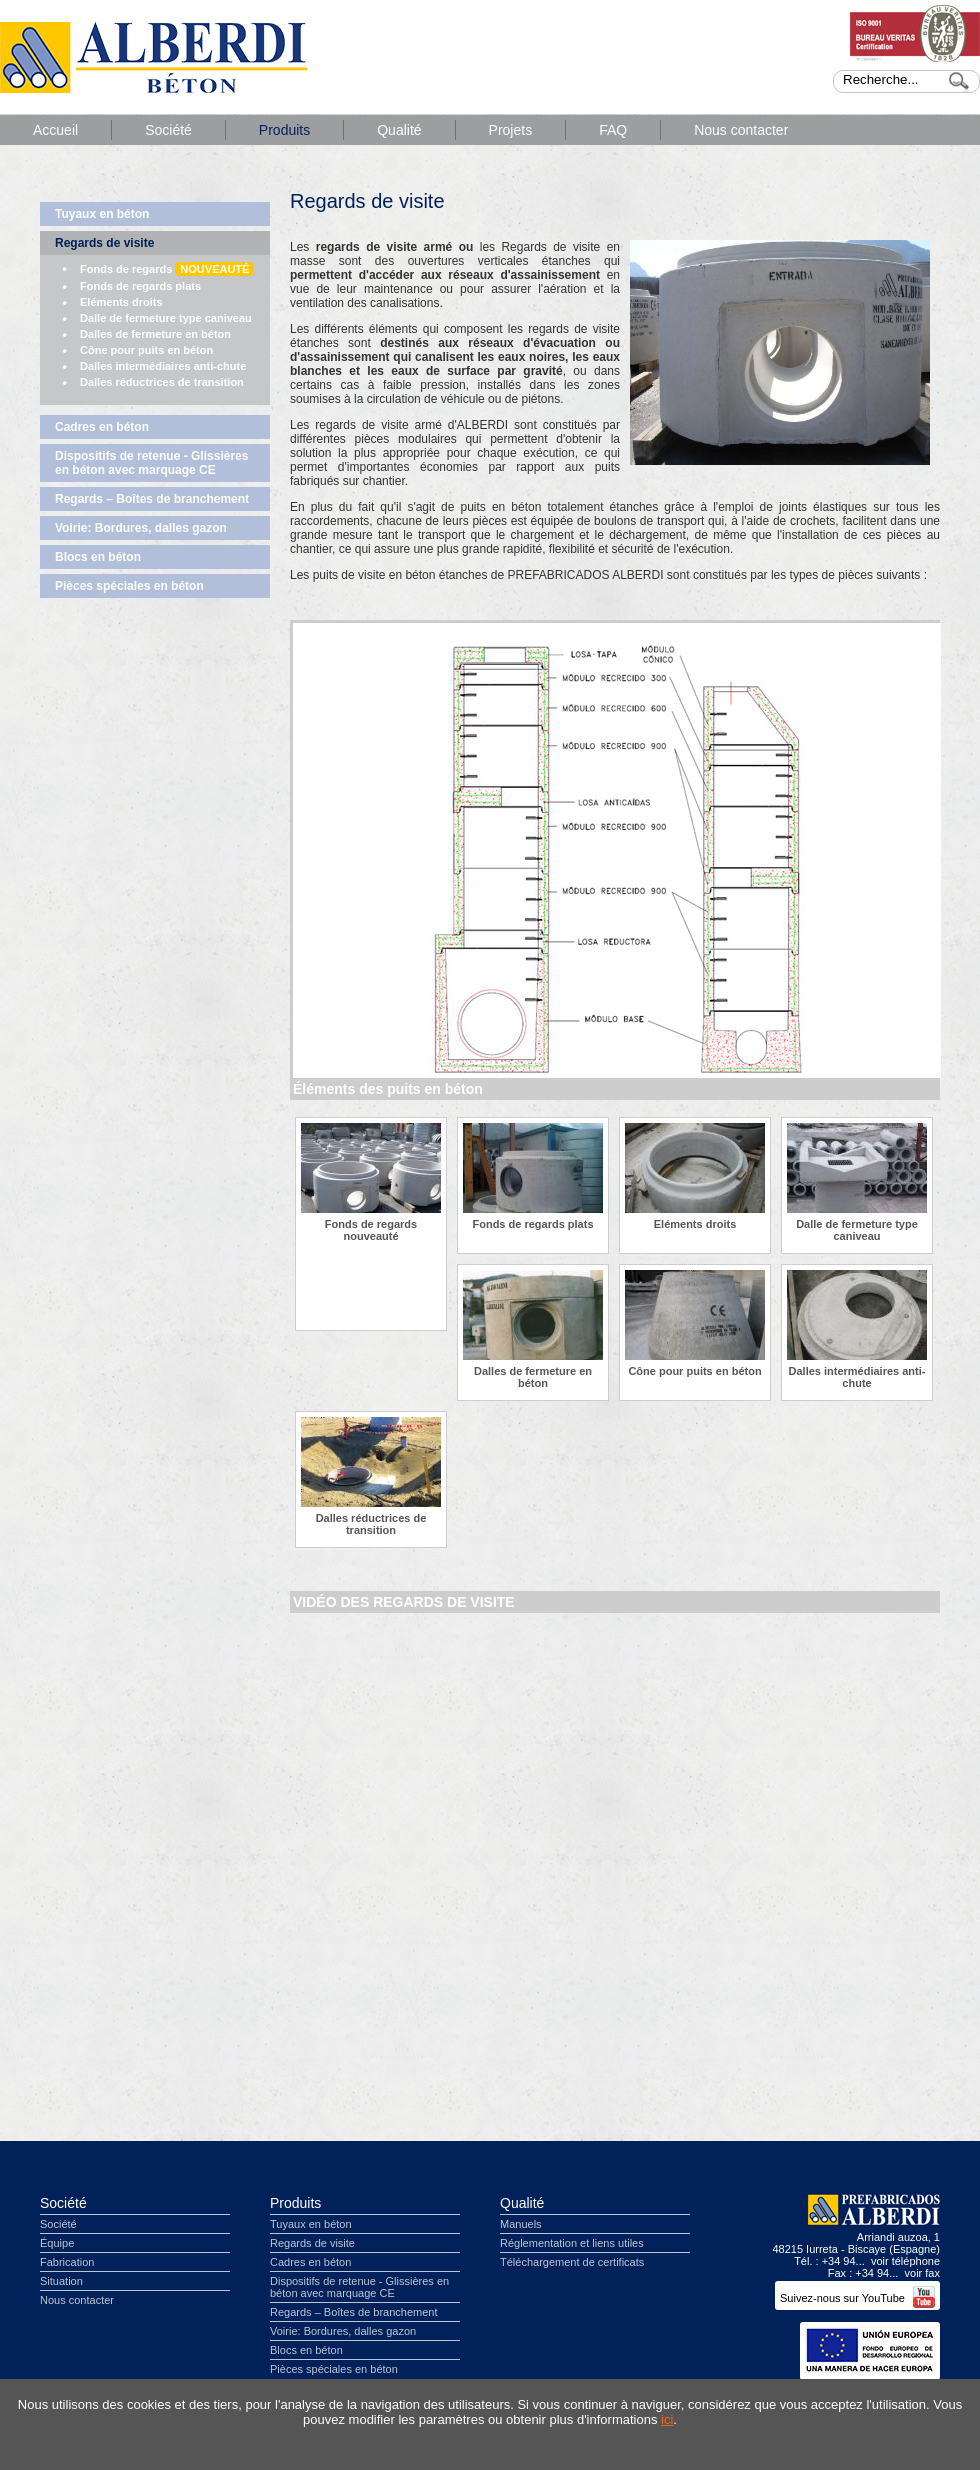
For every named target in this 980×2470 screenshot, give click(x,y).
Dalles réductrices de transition (162, 382)
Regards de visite (104, 243)
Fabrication (67, 2262)
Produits (284, 130)
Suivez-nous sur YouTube (857, 2298)
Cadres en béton (102, 427)
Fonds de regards (167, 269)
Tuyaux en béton (102, 214)
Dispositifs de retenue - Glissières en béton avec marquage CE (151, 463)
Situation (61, 2281)
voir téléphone (905, 2261)
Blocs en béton (98, 557)
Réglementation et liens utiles (572, 2243)
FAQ (613, 130)
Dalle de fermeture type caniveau (166, 318)
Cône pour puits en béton (146, 350)
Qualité (399, 130)
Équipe (57, 2243)
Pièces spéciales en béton (129, 586)
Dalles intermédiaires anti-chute (163, 366)
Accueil (55, 130)
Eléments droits (121, 302)
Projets (511, 130)
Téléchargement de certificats (572, 2262)
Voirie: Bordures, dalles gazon (141, 528)
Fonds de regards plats (140, 286)
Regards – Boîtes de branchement (152, 499)
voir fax (922, 2273)
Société (168, 130)
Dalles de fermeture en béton (155, 334)
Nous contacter (741, 130)
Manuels (521, 2224)
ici (667, 2419)
